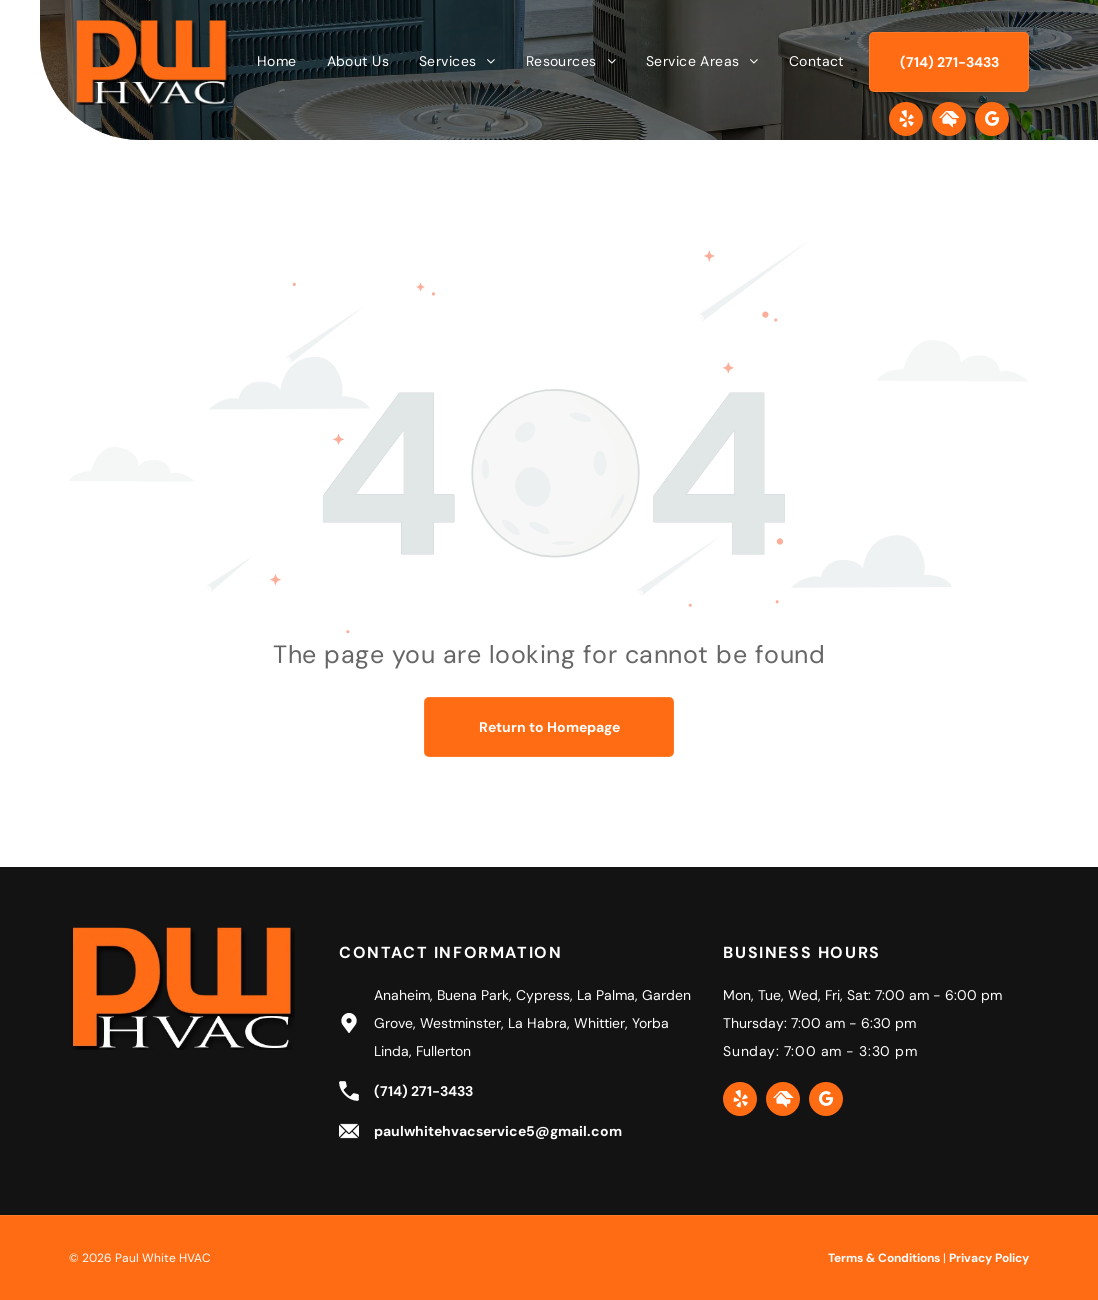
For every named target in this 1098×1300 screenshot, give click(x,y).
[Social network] (949, 121)
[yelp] (906, 121)
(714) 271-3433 (423, 1091)
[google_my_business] (992, 121)
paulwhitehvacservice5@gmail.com (498, 1131)
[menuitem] (277, 61)
